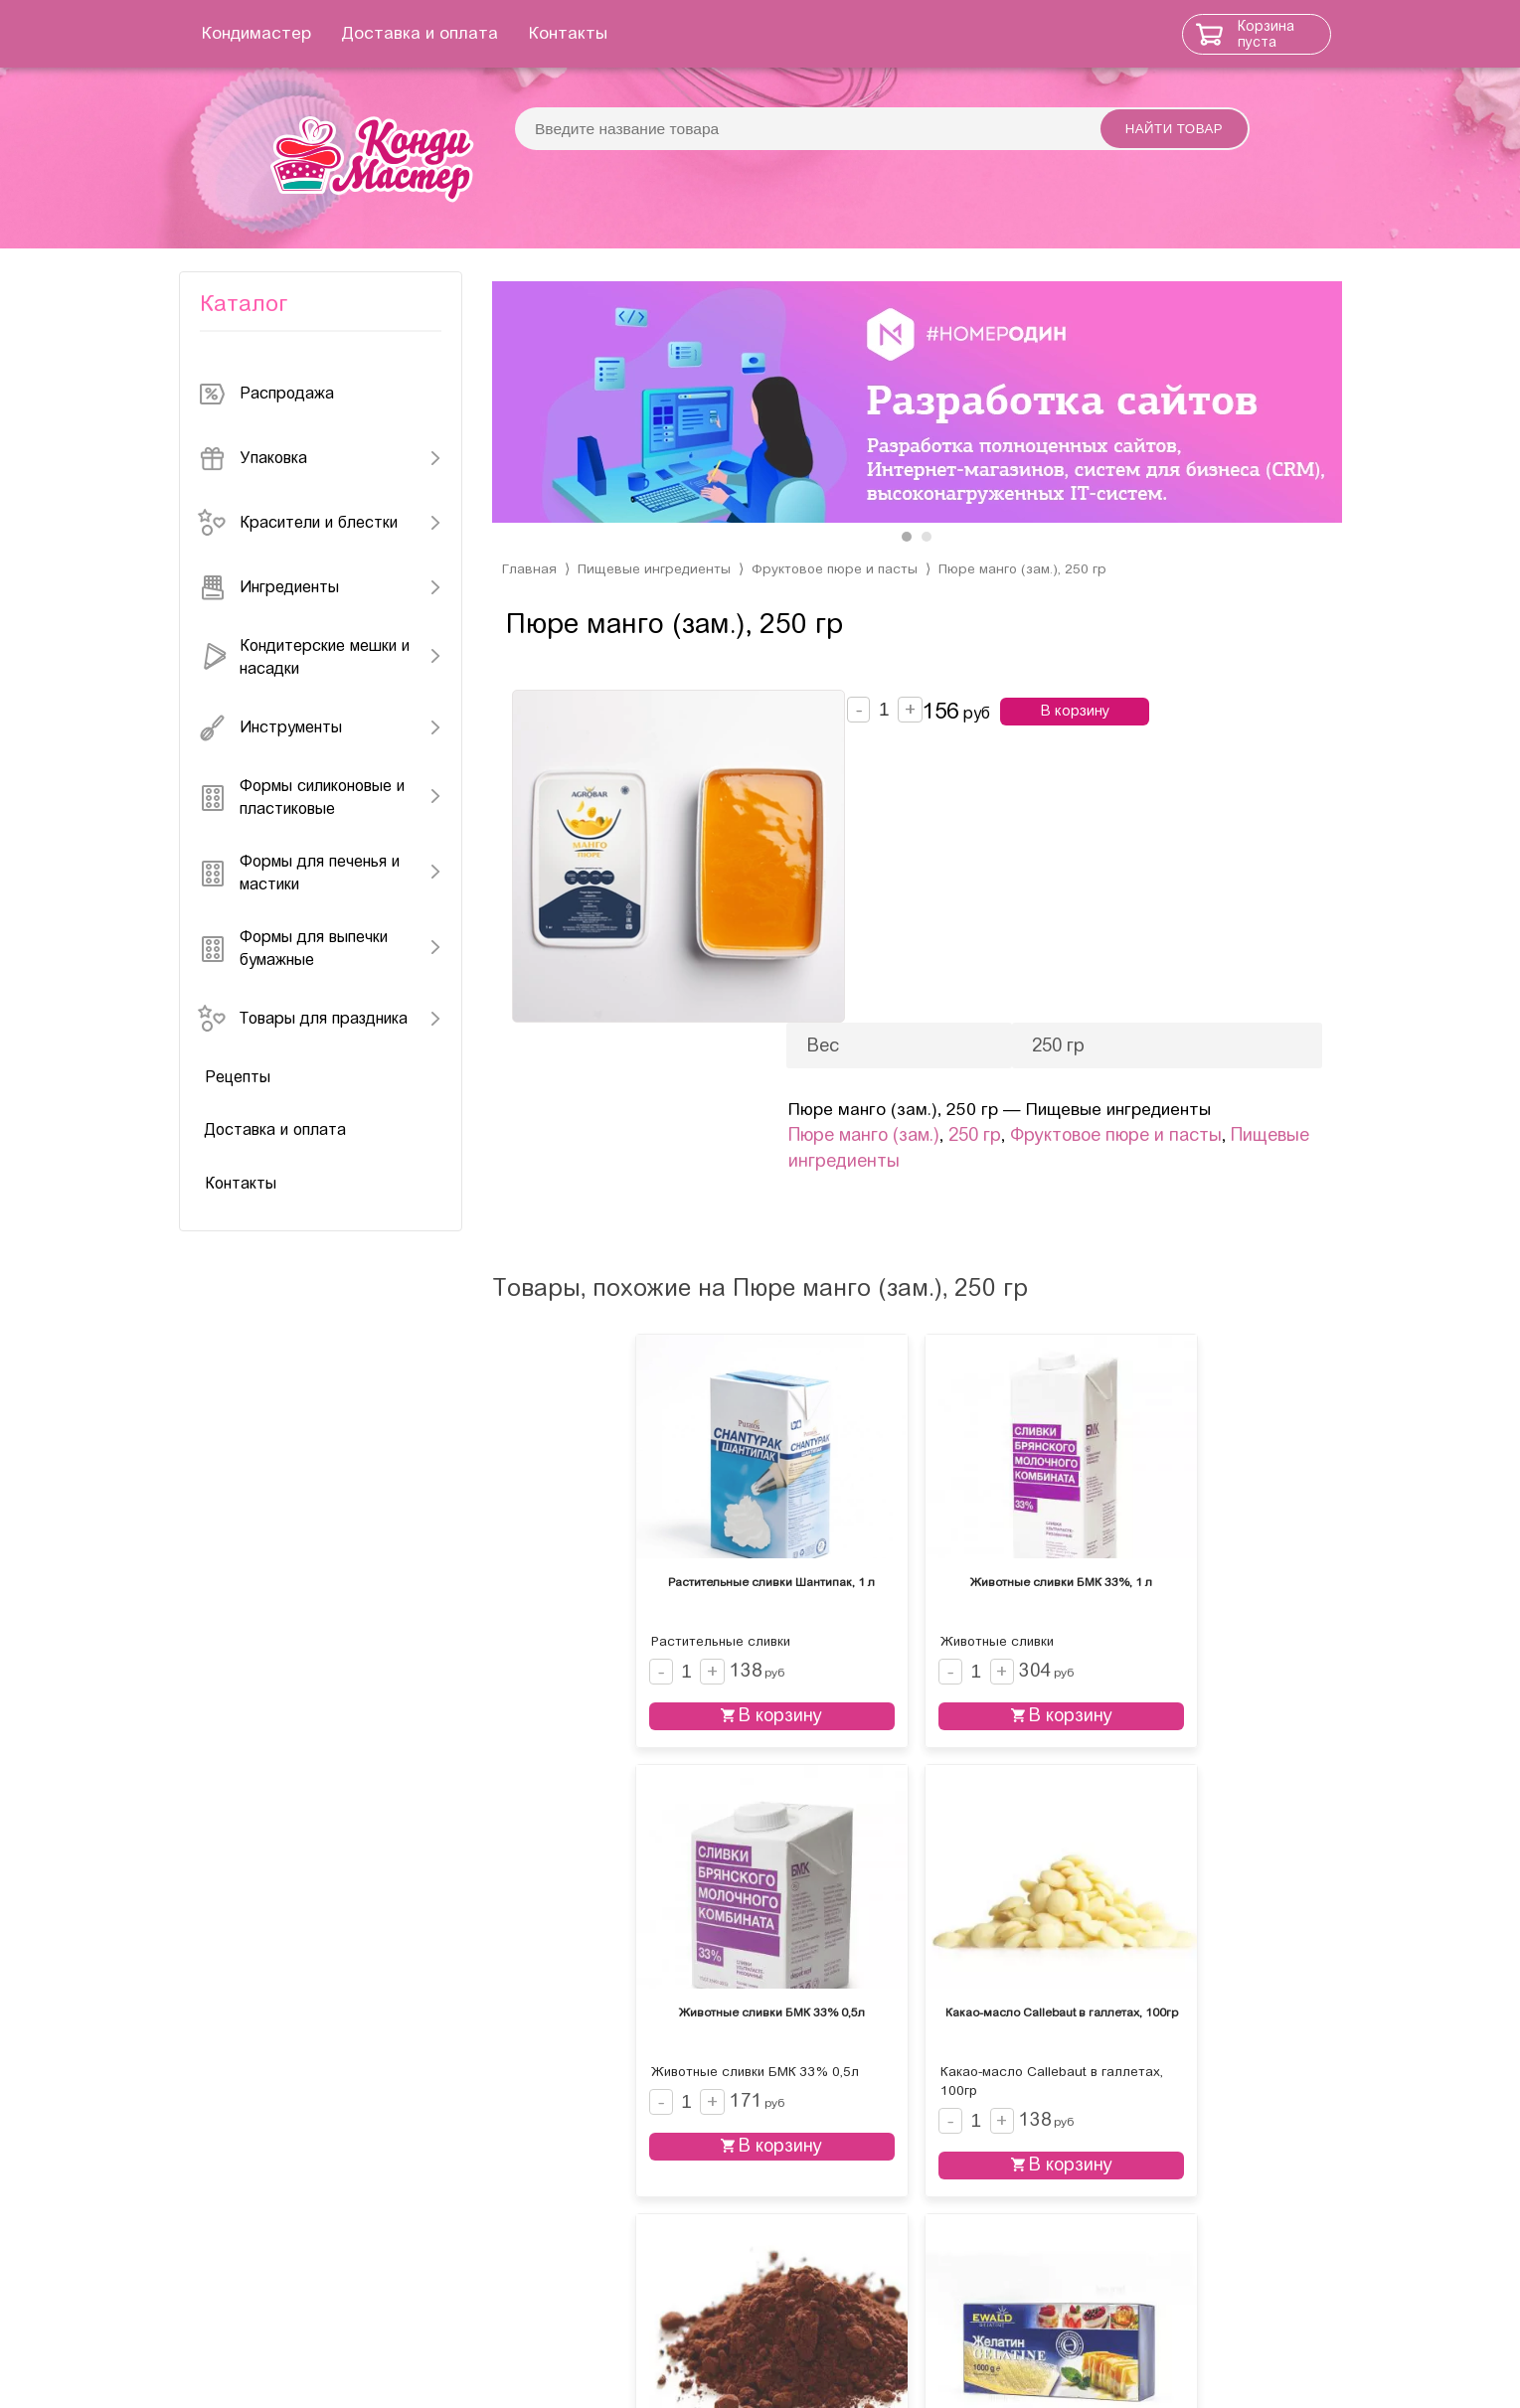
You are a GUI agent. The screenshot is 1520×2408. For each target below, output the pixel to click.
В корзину (1102, 745)
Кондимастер (306, 33)
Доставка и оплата (470, 33)
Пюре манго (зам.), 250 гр (1033, 602)
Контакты (618, 33)
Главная (529, 602)
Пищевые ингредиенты (656, 602)
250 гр (1051, 908)
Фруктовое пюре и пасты (841, 602)
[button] (907, 570)
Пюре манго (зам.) (940, 908)
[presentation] (527, 426)
